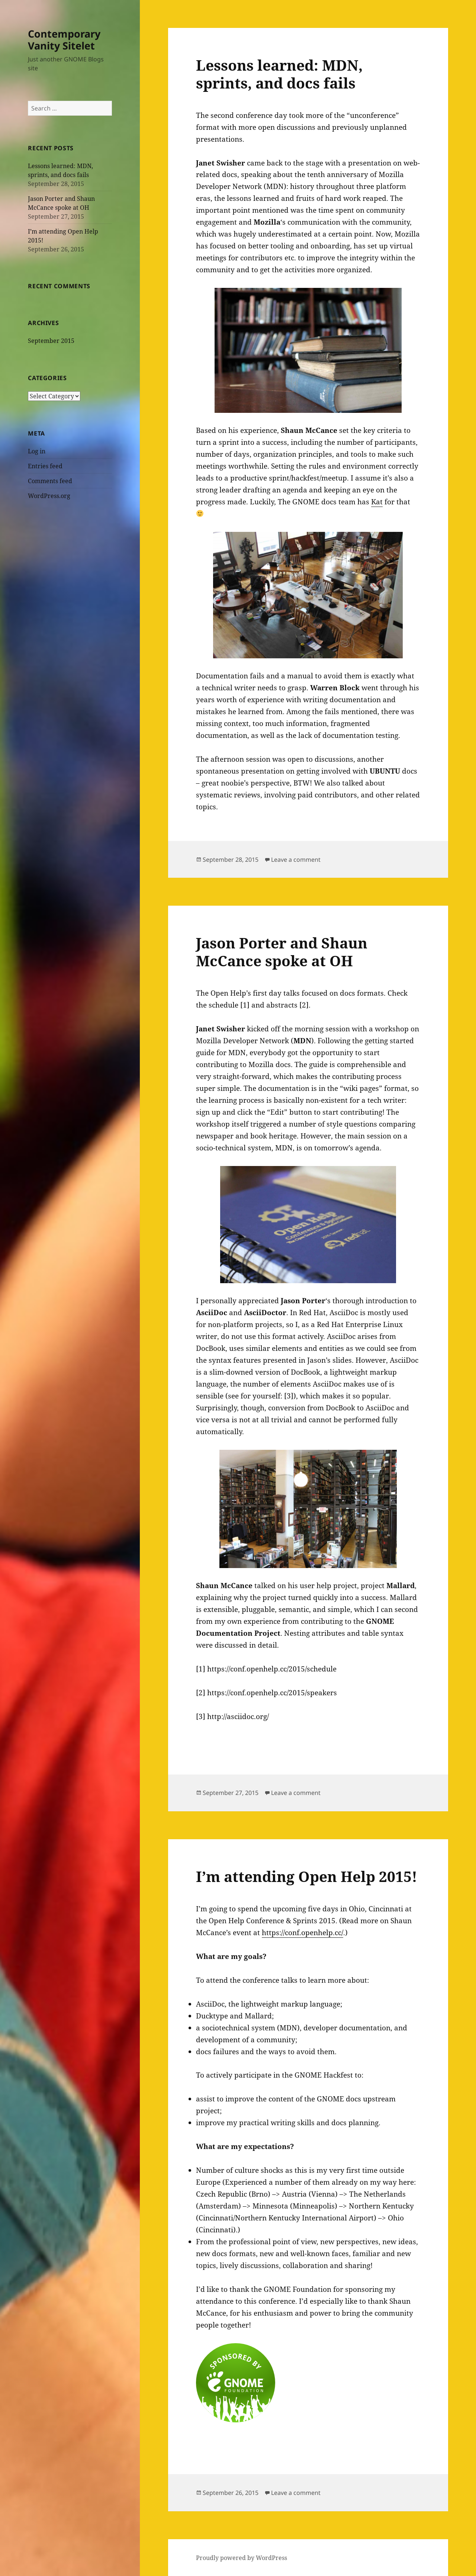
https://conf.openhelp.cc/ (302, 1932)
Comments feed (50, 481)
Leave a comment (296, 859)
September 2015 (51, 341)
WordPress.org (49, 496)
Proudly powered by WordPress (241, 2558)
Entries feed (45, 466)
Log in (36, 451)
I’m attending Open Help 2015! (306, 1876)
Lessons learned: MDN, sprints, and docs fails (279, 74)
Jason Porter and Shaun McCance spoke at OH (281, 951)
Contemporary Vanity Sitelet (64, 39)
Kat (377, 502)
